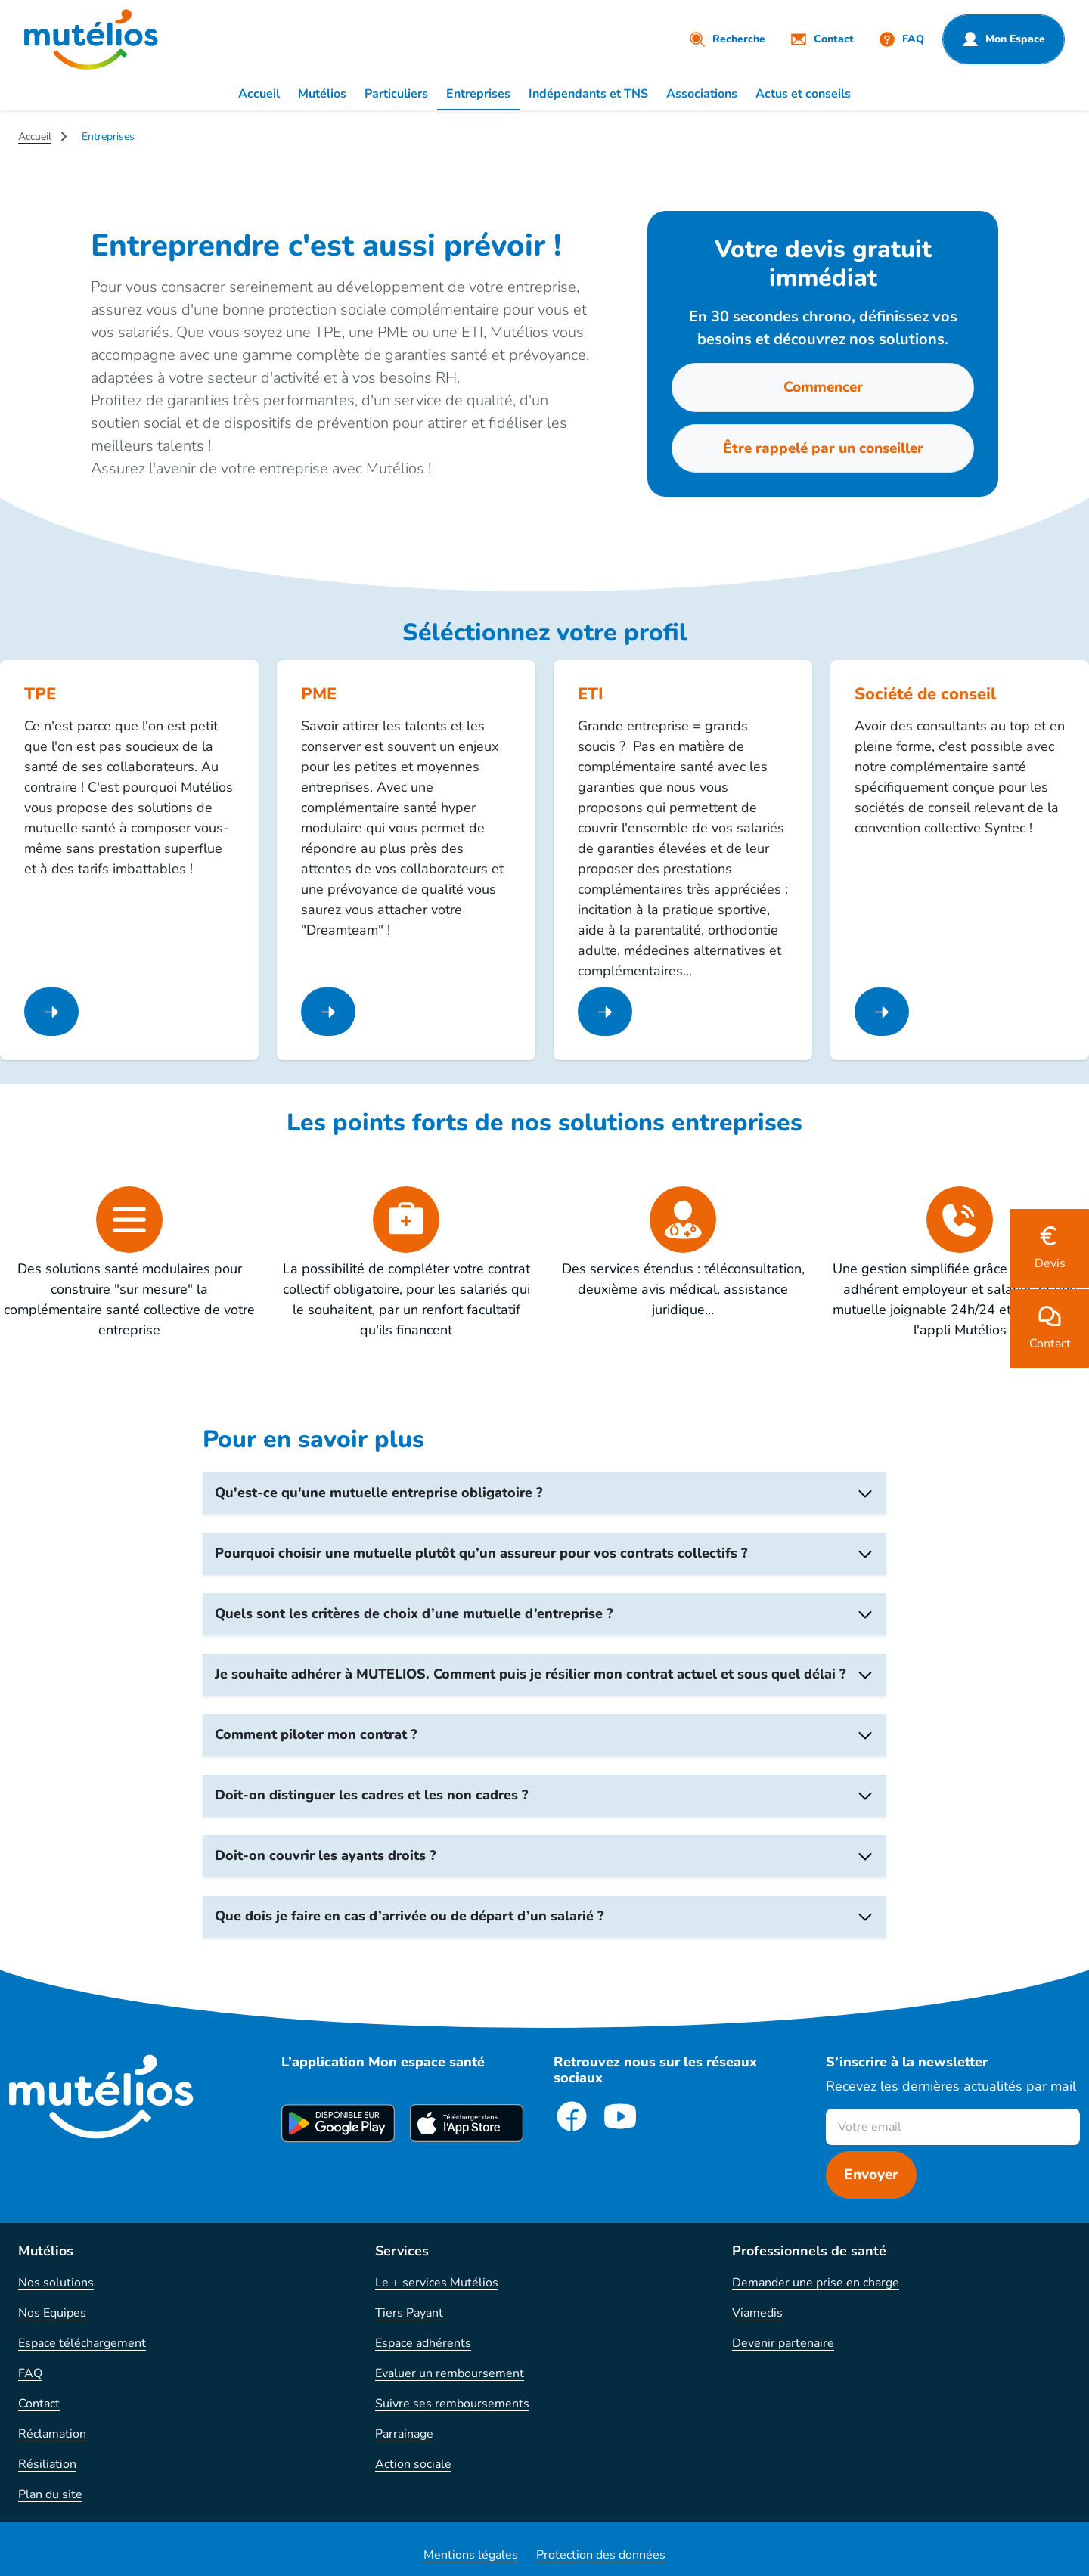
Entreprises (478, 93)
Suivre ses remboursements (452, 2403)
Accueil (259, 93)
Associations (701, 93)
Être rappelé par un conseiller (823, 448)
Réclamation (52, 2434)
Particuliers (396, 93)
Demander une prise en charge (815, 2282)
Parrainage (404, 2434)
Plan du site (50, 2494)
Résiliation (47, 2464)
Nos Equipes (52, 2313)
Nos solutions (56, 2282)
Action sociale (413, 2464)
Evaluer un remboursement (449, 2373)
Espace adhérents (423, 2343)
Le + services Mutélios (436, 2282)
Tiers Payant (409, 2313)
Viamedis (757, 2313)
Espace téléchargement (82, 2343)
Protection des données (601, 2555)
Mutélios (322, 93)
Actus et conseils (803, 93)
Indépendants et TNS (588, 93)
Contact (39, 2403)
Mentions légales (471, 2555)
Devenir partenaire (783, 2343)
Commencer (823, 387)
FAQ (30, 2373)
